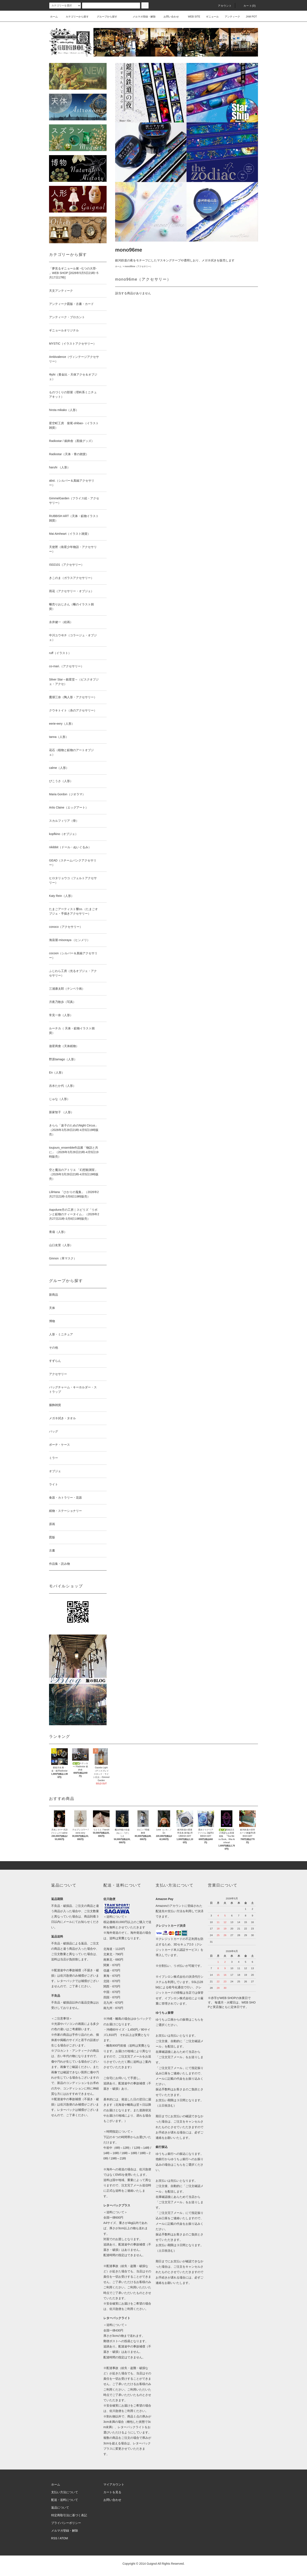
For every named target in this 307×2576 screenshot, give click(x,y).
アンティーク (230, 16)
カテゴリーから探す (75, 16)
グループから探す (104, 16)
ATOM (64, 2538)
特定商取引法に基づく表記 (69, 2515)
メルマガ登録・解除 (141, 16)
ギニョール (210, 16)
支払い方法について (64, 2492)
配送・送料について (64, 2500)
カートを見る (112, 2492)
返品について (60, 2507)
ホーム (54, 16)
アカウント (222, 5)
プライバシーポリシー (66, 2523)
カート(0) (247, 5)
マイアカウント (113, 2484)
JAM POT (249, 16)
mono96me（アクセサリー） (138, 266)
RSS (54, 2538)
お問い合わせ (168, 16)
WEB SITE (191, 16)
